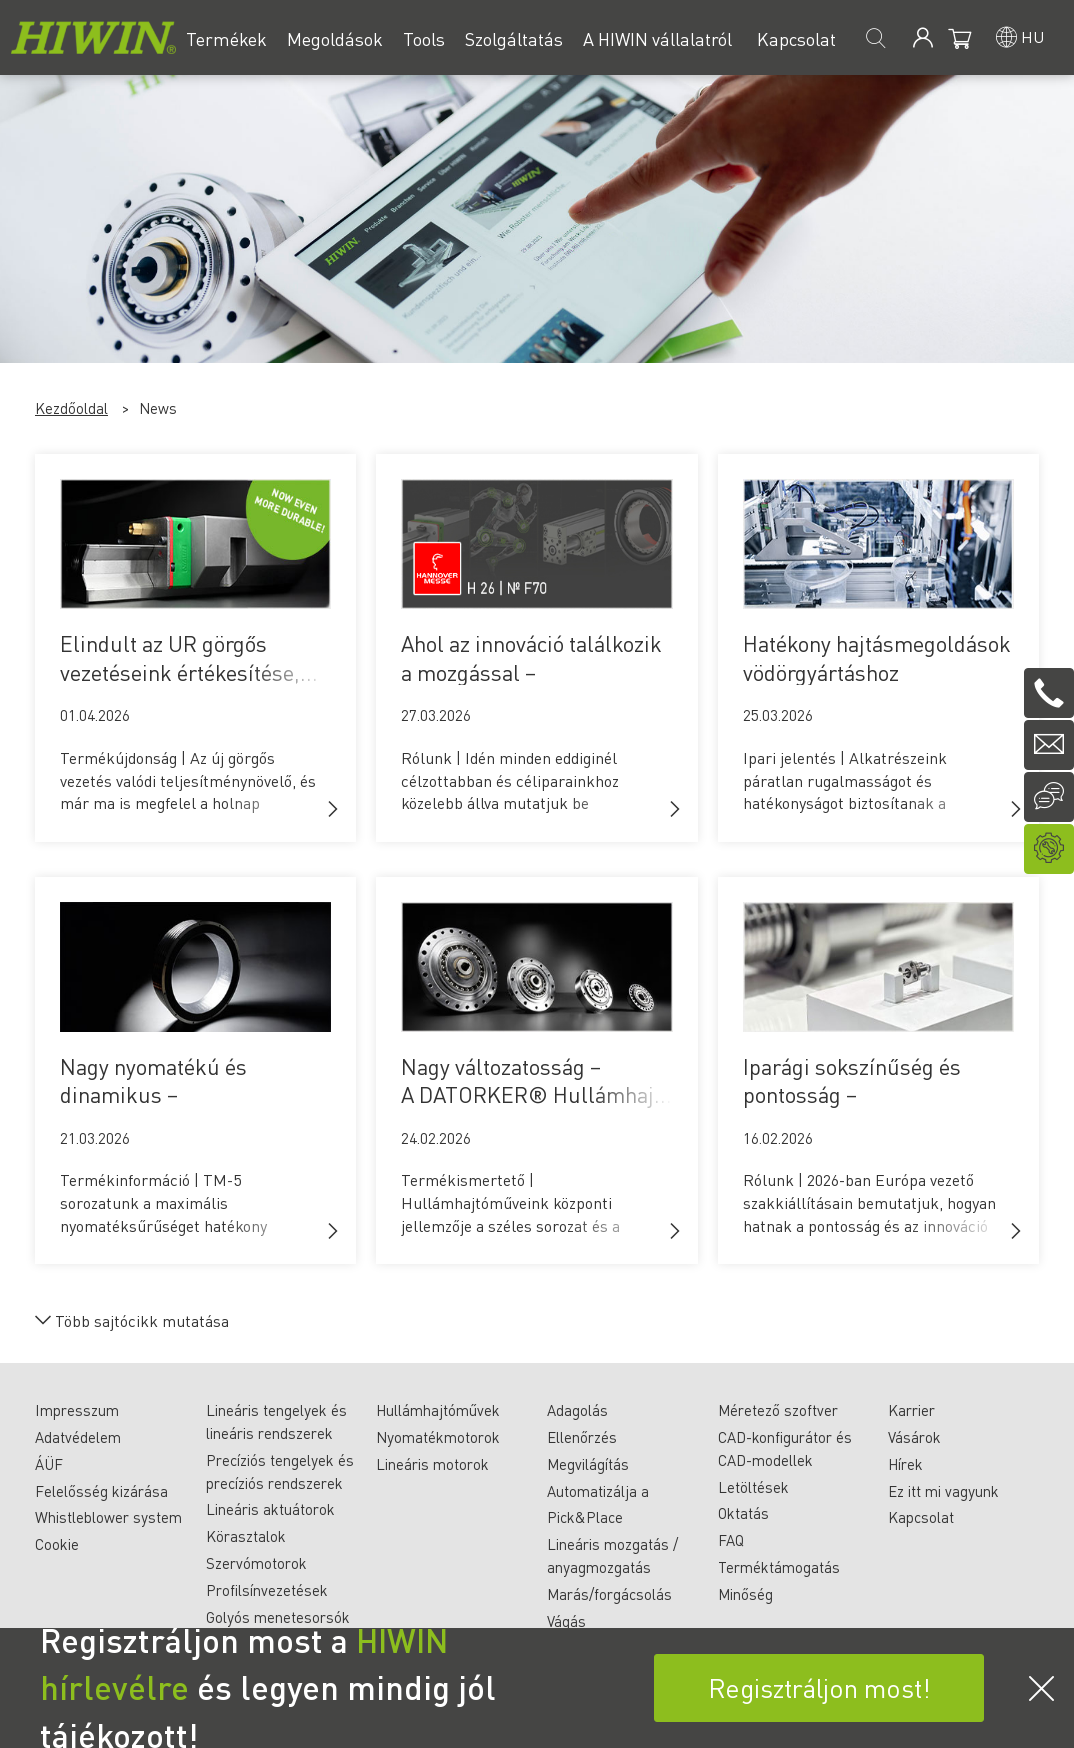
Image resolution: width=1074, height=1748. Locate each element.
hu (1032, 36)
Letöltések (753, 1487)
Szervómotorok (256, 1563)
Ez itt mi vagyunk (943, 1491)
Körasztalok (246, 1536)
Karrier (911, 1410)
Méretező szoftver (778, 1410)
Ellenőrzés (582, 1437)
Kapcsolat (921, 1517)
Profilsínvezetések (267, 1590)
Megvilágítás (588, 1464)
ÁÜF (49, 1464)
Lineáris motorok (432, 1464)
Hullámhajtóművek (438, 1410)
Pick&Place (585, 1517)
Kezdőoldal (71, 408)
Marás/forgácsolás (609, 1594)
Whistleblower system (108, 1517)
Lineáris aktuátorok (270, 1509)
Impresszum (77, 1410)
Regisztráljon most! (819, 1687)
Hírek (905, 1464)
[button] (333, 809)
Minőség (745, 1594)
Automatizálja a (598, 1491)
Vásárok (914, 1437)
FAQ (731, 1540)
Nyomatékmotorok (438, 1437)
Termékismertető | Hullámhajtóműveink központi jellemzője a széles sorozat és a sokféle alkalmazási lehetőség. (510, 1214)
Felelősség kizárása (101, 1491)
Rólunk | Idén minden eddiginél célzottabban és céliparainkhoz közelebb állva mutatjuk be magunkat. (510, 792)
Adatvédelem (78, 1437)
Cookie (57, 1544)
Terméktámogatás (779, 1567)
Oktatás (743, 1513)
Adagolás (577, 1410)
